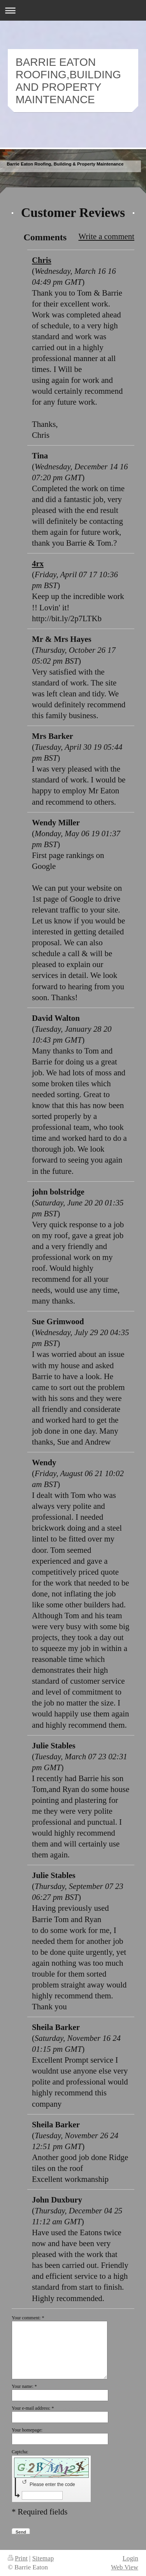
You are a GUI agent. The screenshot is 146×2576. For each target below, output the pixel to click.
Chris (41, 259)
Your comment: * (28, 2318)
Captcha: (40, 2451)
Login (130, 2558)
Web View (124, 2567)
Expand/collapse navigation (73, 10)
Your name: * (24, 2386)
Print (18, 2558)
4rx (38, 563)
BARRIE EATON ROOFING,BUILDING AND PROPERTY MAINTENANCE (68, 81)
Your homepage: (27, 2430)
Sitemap (43, 2558)
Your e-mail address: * (46, 2408)
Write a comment (106, 236)
